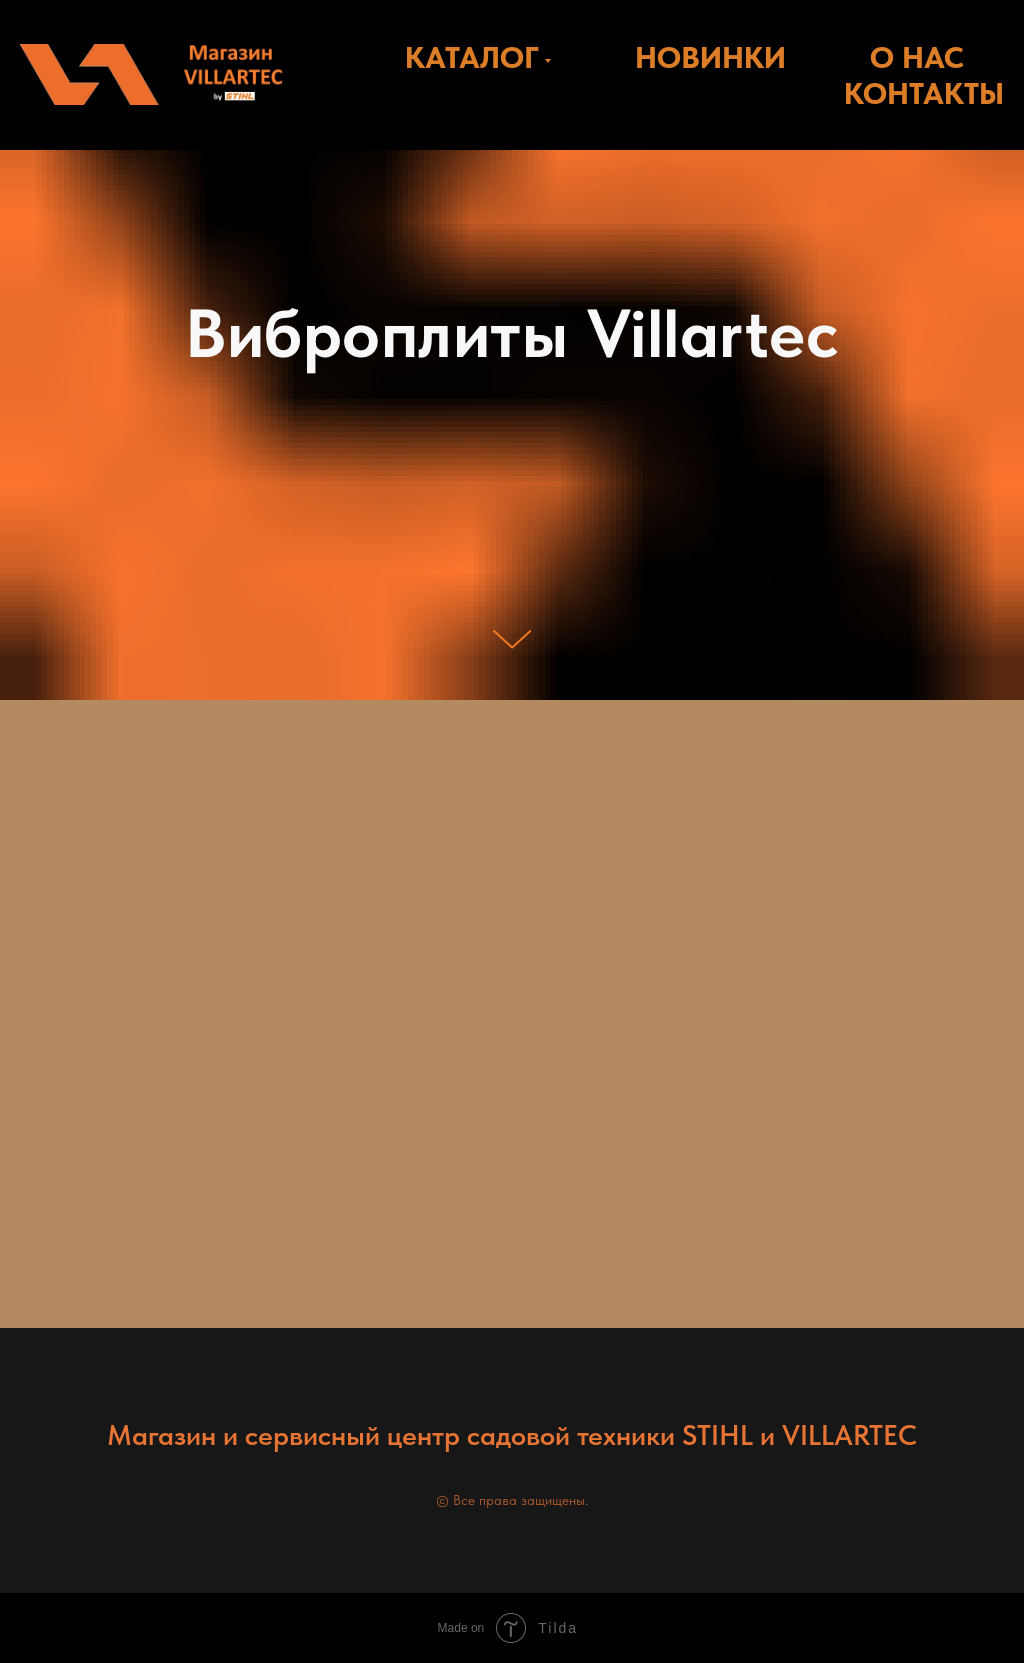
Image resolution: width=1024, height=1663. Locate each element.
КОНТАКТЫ (924, 93)
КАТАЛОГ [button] (472, 57)
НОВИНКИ (710, 57)
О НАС (917, 57)
